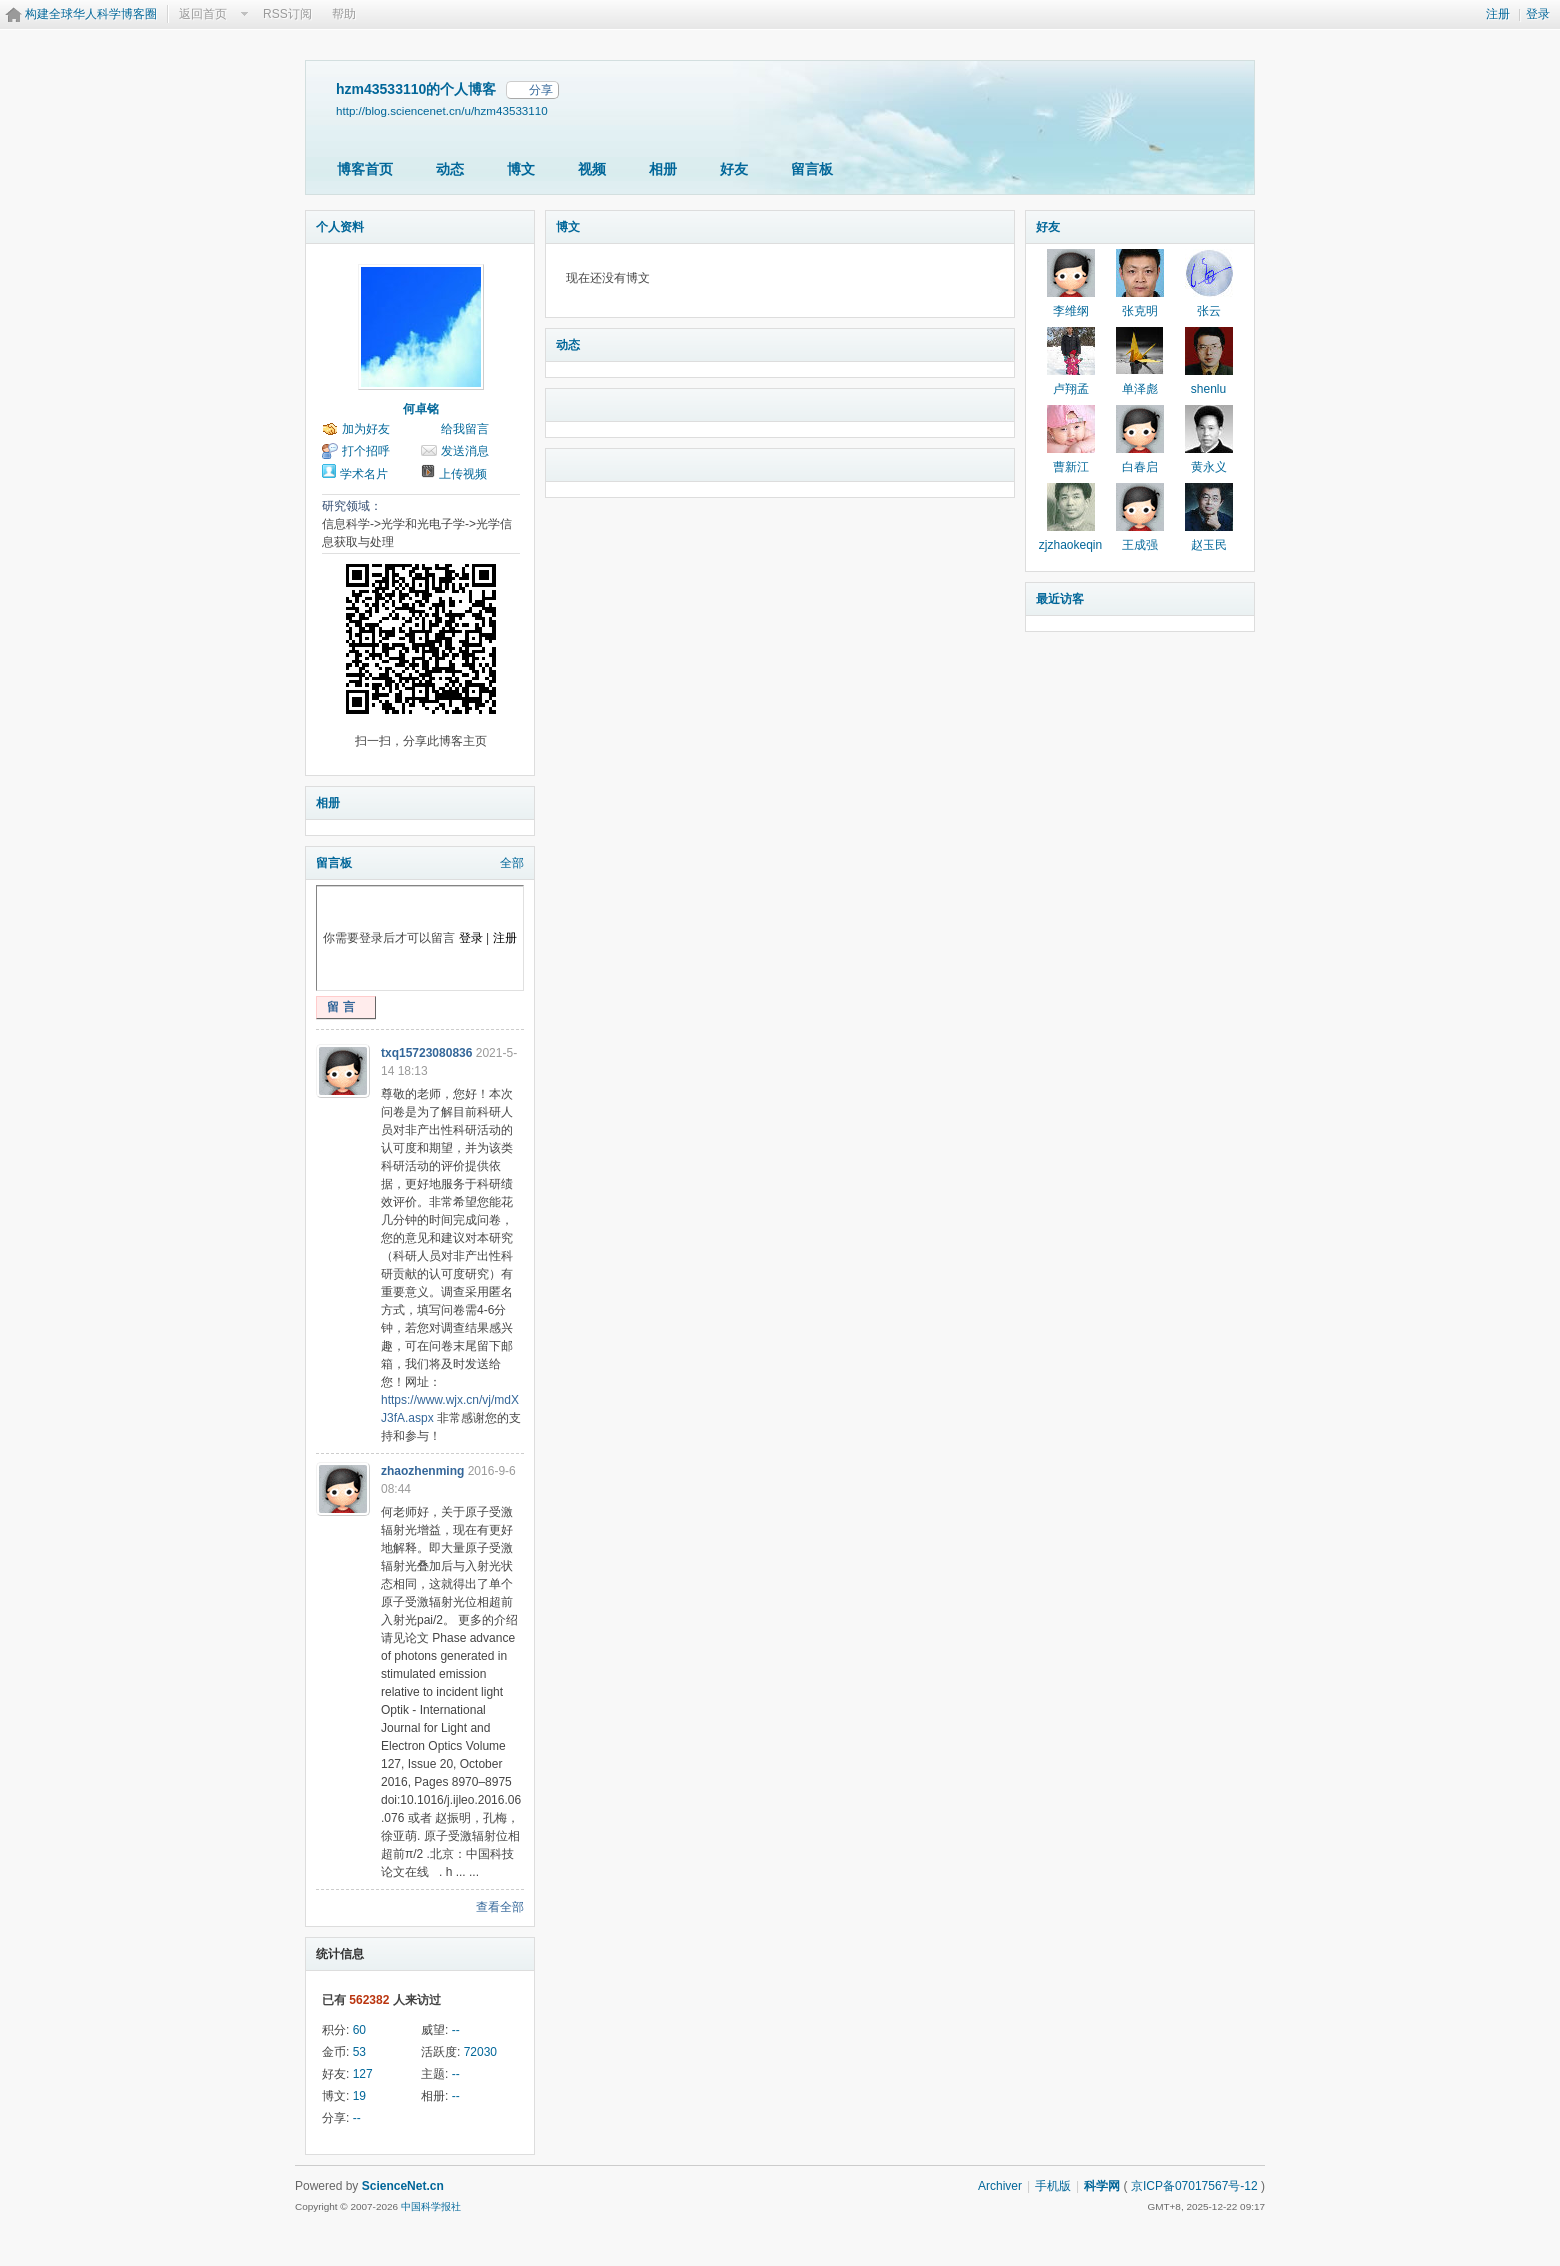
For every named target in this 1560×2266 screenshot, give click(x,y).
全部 (512, 863)
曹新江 (1071, 467)
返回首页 (203, 14)
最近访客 (1060, 599)
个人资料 (340, 227)
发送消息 (465, 451)
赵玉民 (1209, 545)
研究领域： (352, 506)
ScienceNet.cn (403, 2186)
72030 (480, 2052)
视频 (592, 169)
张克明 (1140, 311)
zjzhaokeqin (1070, 545)
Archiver (1000, 2186)
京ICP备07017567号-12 (1194, 2186)
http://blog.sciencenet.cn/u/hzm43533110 (442, 110)
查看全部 (500, 1907)
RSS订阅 (287, 14)
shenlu (1208, 389)
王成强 (1140, 545)
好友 (734, 169)
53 (359, 2052)
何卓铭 (421, 409)
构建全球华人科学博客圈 (91, 14)
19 (359, 2096)
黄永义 (1209, 467)
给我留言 (465, 429)
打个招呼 (366, 451)
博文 (521, 169)
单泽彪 (1140, 389)
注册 (1498, 14)
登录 (1538, 14)
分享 (541, 90)
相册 (663, 169)
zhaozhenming (422, 1471)
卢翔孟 (1071, 389)
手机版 (1053, 2186)
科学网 (1102, 2186)
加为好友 (366, 429)
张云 (1209, 311)
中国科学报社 (431, 2206)
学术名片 (364, 474)
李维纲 (1071, 311)
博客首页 (365, 169)
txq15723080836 (426, 1053)
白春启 (1140, 467)
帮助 (344, 14)
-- (456, 2030)
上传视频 (463, 474)
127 (363, 2074)
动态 (450, 169)
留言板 (812, 169)
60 (359, 2030)
